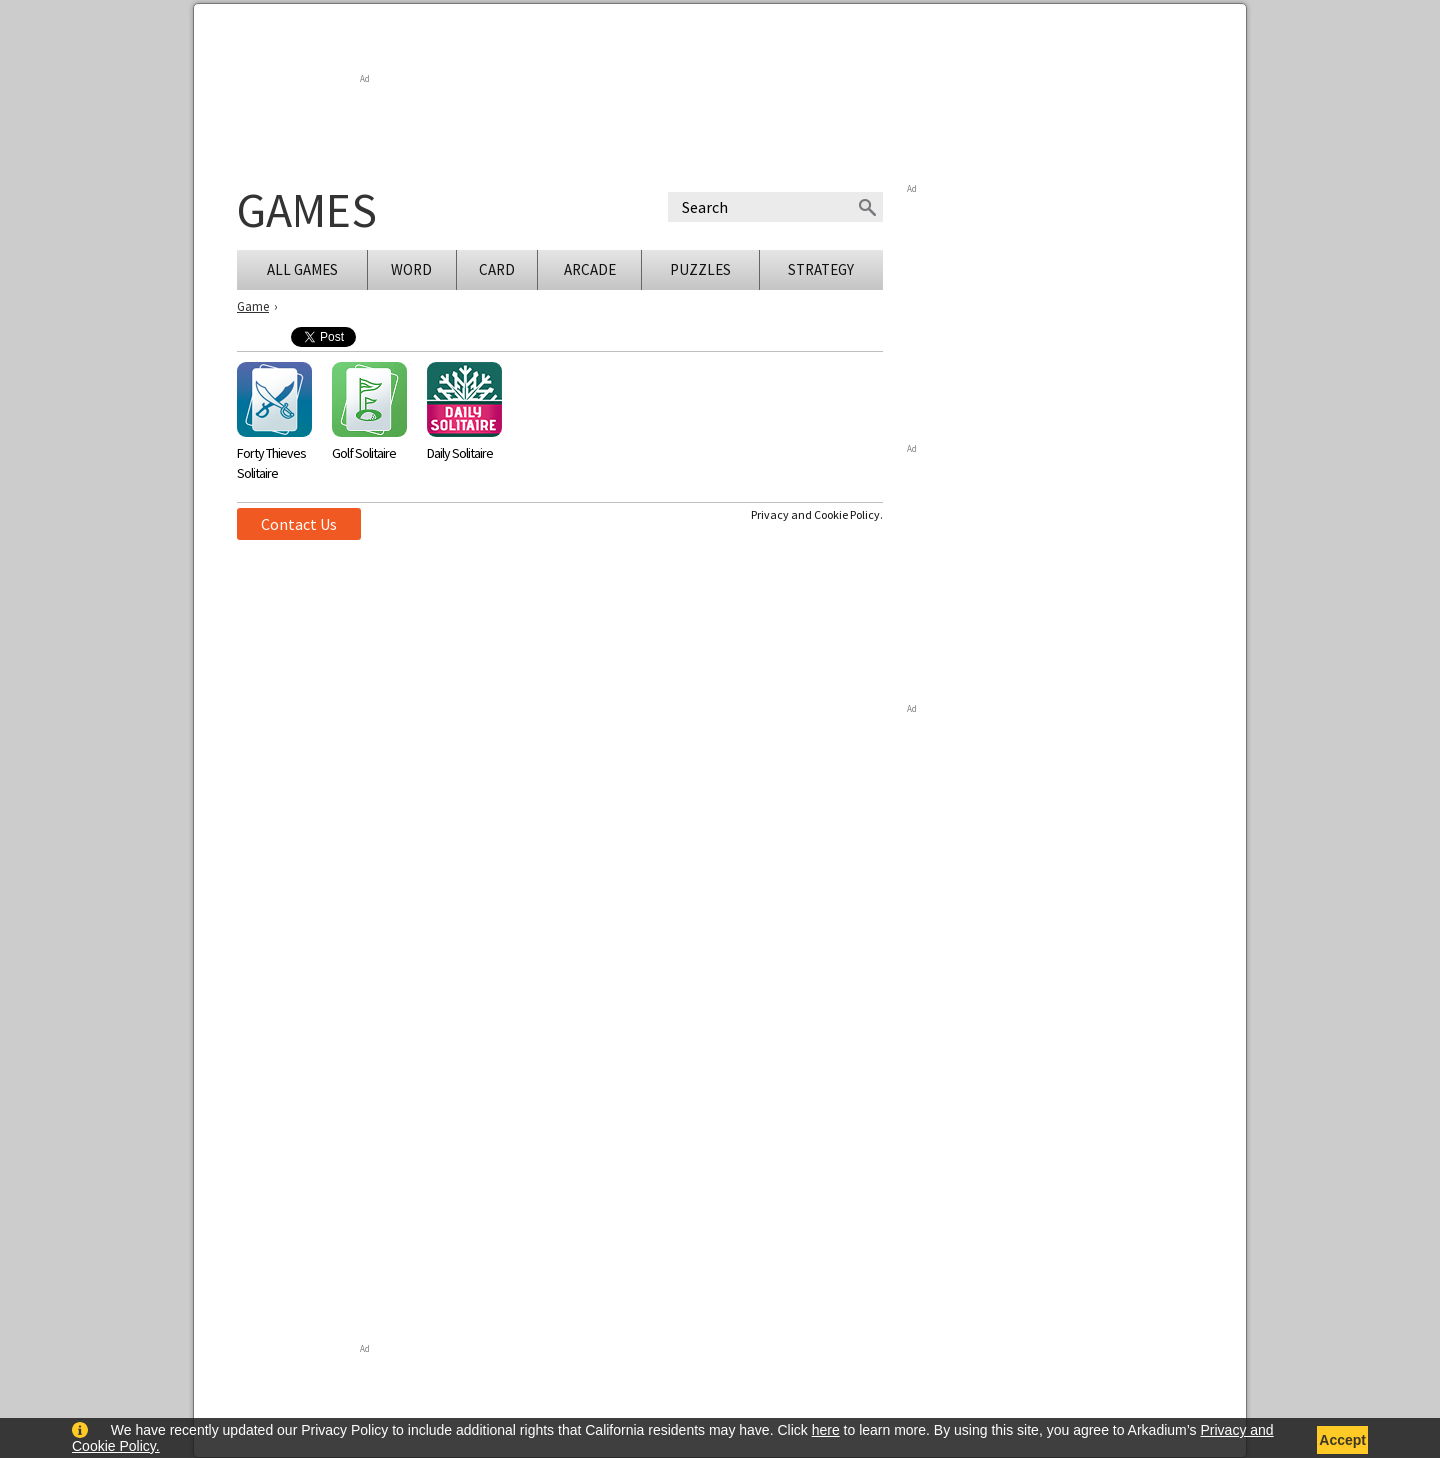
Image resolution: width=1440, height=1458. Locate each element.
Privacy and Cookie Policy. (817, 514)
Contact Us (299, 524)
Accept (1342, 1440)
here (826, 1430)
